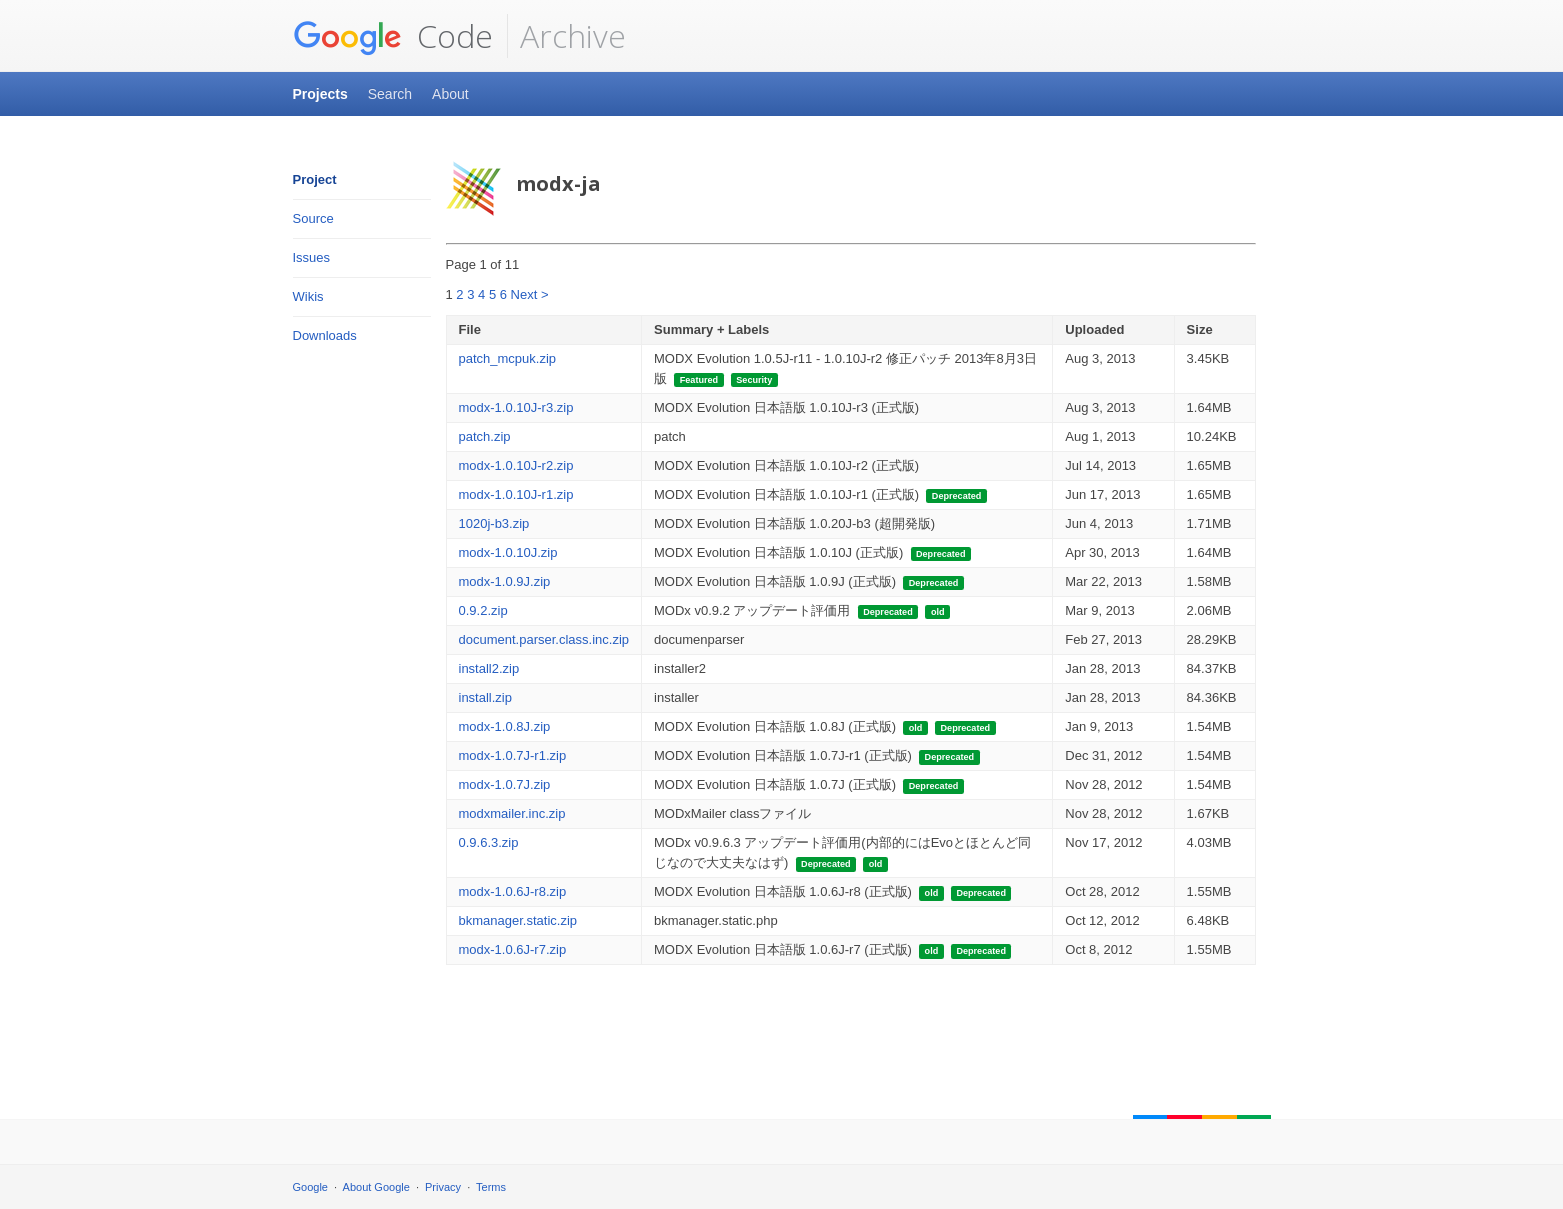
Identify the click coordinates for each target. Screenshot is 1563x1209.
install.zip (485, 697)
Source (313, 218)
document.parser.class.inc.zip (544, 639)
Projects (320, 94)
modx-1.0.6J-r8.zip (513, 891)
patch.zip (485, 436)
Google (310, 1187)
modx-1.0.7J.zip (505, 784)
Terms (491, 1187)
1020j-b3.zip (494, 523)
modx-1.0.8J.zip (505, 726)
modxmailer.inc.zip (512, 813)
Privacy (443, 1187)
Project (315, 179)
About (450, 94)
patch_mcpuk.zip (508, 358)
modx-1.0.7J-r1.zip (513, 755)
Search (390, 94)
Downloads (325, 335)
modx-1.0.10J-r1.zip (516, 494)
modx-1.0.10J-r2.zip (516, 465)
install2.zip (489, 668)
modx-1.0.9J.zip (505, 581)
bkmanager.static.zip (518, 920)
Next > (530, 294)
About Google (376, 1187)
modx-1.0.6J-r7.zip (513, 949)
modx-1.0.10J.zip (508, 552)
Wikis (308, 296)
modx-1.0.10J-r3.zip (516, 407)
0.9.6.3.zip (489, 842)
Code (393, 36)
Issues (312, 257)
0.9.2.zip (483, 610)
